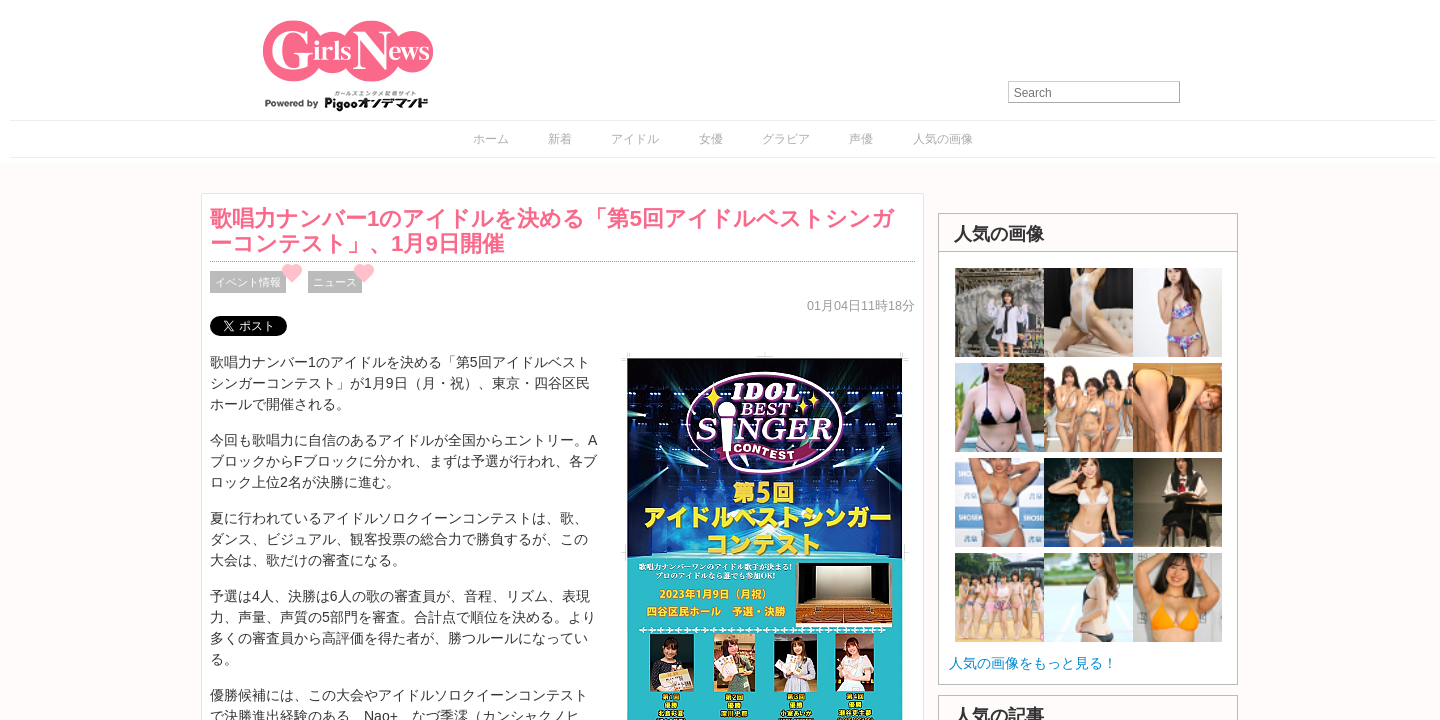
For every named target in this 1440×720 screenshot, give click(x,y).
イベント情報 (248, 282)
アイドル (635, 139)
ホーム (491, 139)
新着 (560, 139)
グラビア (786, 139)
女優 (711, 139)
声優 (861, 139)
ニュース (335, 282)
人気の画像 (943, 139)
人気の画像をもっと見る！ (1033, 663)
